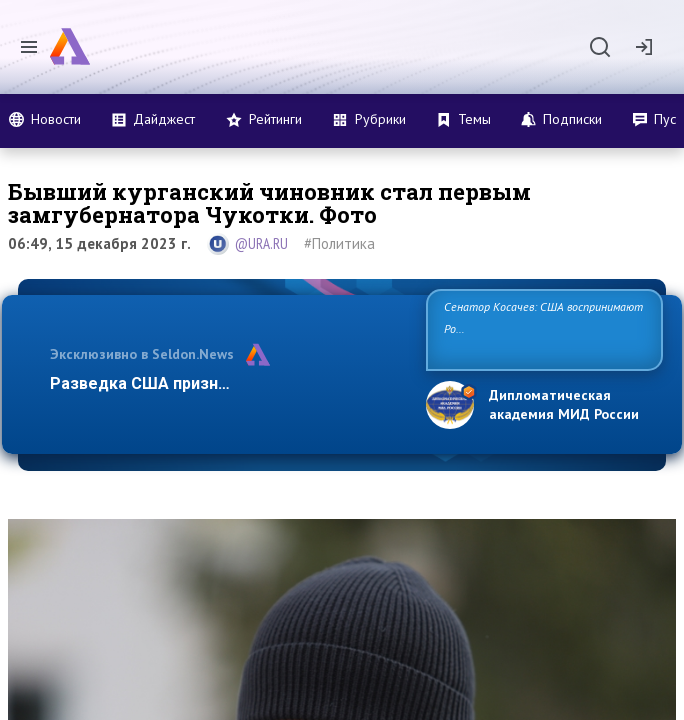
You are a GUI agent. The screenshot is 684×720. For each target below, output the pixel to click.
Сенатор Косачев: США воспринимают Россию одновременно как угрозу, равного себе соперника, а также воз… (543, 328)
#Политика (339, 243)
